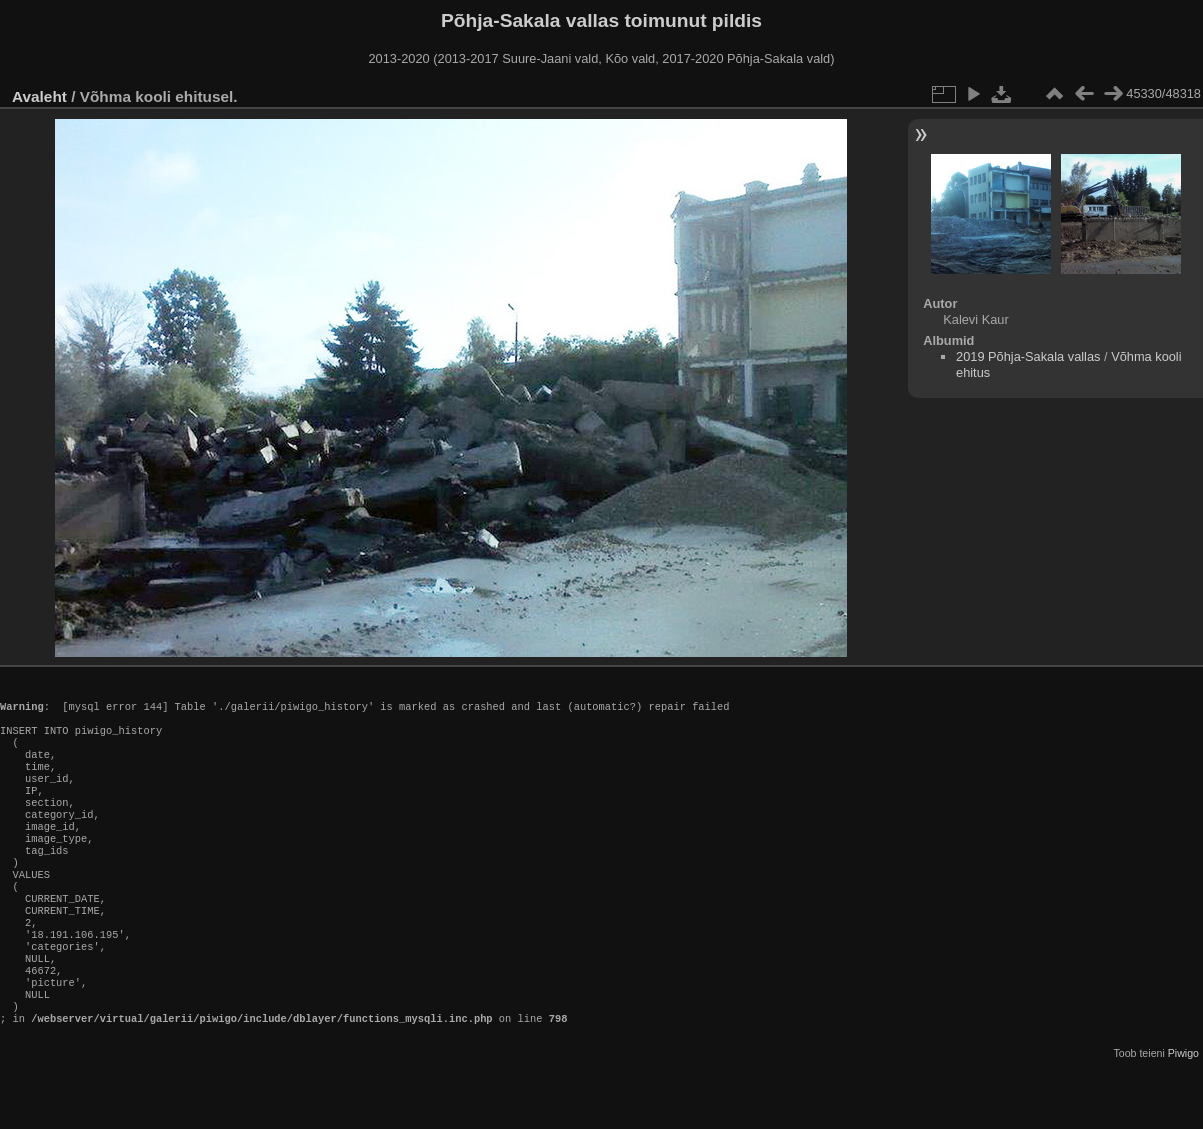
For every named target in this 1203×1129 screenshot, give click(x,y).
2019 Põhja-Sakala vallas (1028, 356)
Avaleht (39, 96)
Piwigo (1183, 1113)
